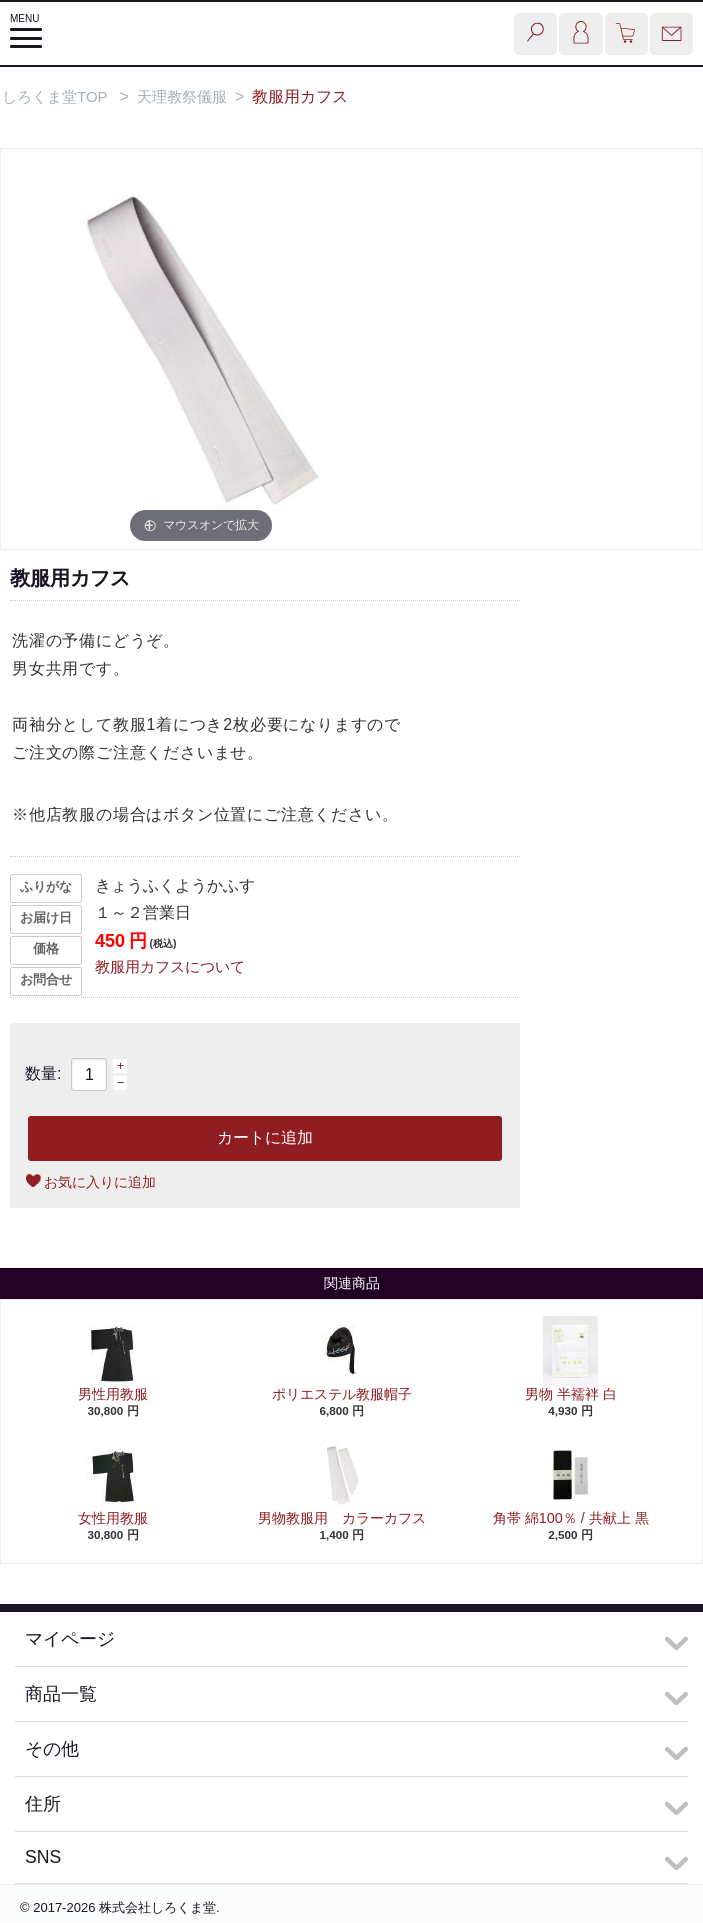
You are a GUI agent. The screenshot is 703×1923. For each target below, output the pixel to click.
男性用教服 (113, 1394)
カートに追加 (265, 1137)
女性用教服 (113, 1518)
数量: (43, 1073)
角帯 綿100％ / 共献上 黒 (571, 1518)
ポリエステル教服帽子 (342, 1394)
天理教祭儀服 (182, 96)
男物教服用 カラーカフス (342, 1518)
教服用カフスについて (170, 966)
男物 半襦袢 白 (571, 1394)
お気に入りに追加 (100, 1182)
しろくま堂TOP (55, 96)
